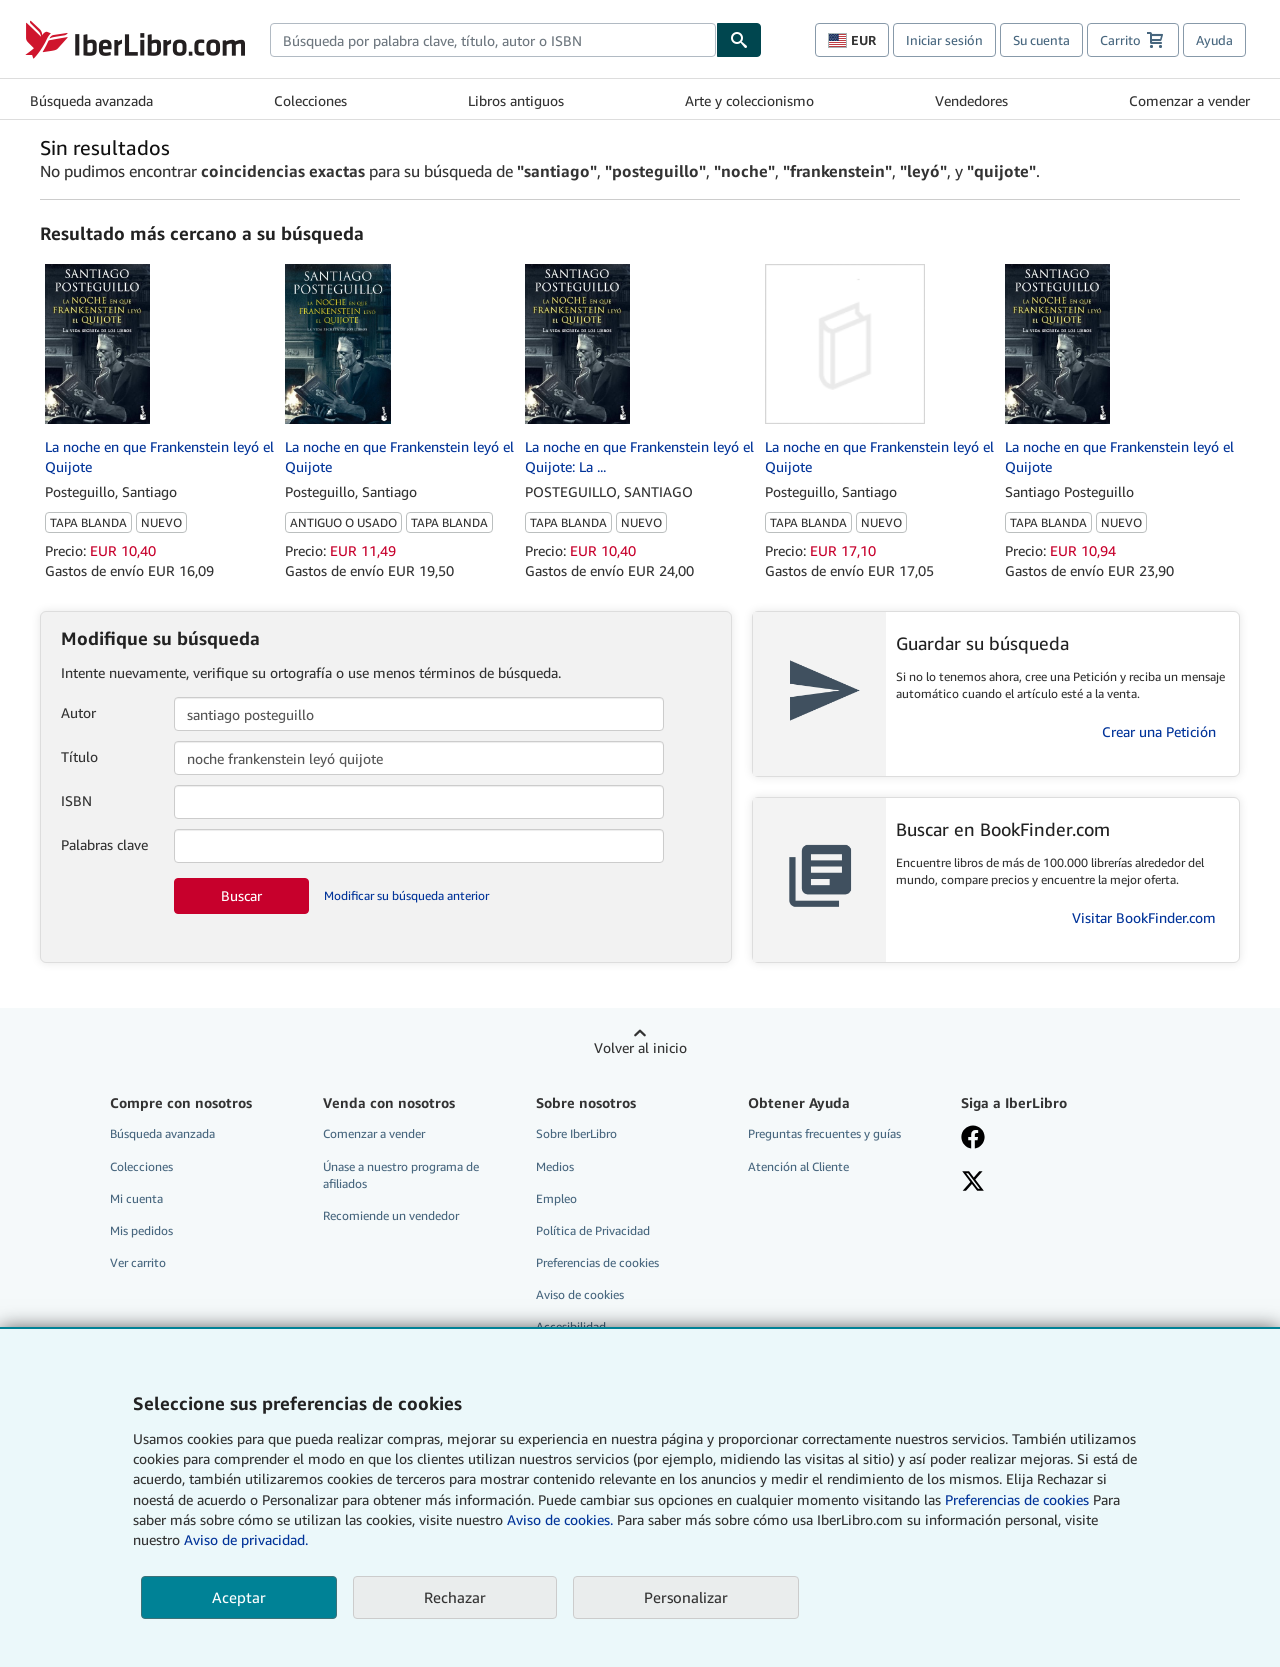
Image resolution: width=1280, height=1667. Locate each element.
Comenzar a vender (1189, 100)
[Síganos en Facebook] (1053, 1139)
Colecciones (310, 100)
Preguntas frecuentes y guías (824, 1133)
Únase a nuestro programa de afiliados (401, 1175)
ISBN (76, 800)
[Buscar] (739, 40)
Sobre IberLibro (576, 1133)
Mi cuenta (136, 1198)
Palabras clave (104, 844)
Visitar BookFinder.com (1144, 917)
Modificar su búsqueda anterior (406, 895)
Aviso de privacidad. (246, 1539)
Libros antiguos (516, 100)
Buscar (241, 895)
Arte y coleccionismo (749, 100)
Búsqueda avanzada (91, 100)
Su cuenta (1041, 40)
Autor (78, 712)
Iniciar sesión (944, 40)
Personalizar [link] (686, 1597)
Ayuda (1214, 40)
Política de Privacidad (593, 1230)
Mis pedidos (141, 1230)
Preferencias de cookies (1017, 1499)
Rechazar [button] (455, 1597)
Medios (555, 1166)
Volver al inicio (640, 1047)
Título (79, 756)
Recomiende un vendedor (391, 1215)
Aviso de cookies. (560, 1519)
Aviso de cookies (580, 1294)
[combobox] (493, 40)
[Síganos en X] (1053, 1183)
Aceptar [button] (239, 1597)
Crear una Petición (1159, 731)
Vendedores (971, 100)
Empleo (556, 1198)
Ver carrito (138, 1262)
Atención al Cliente (798, 1166)
